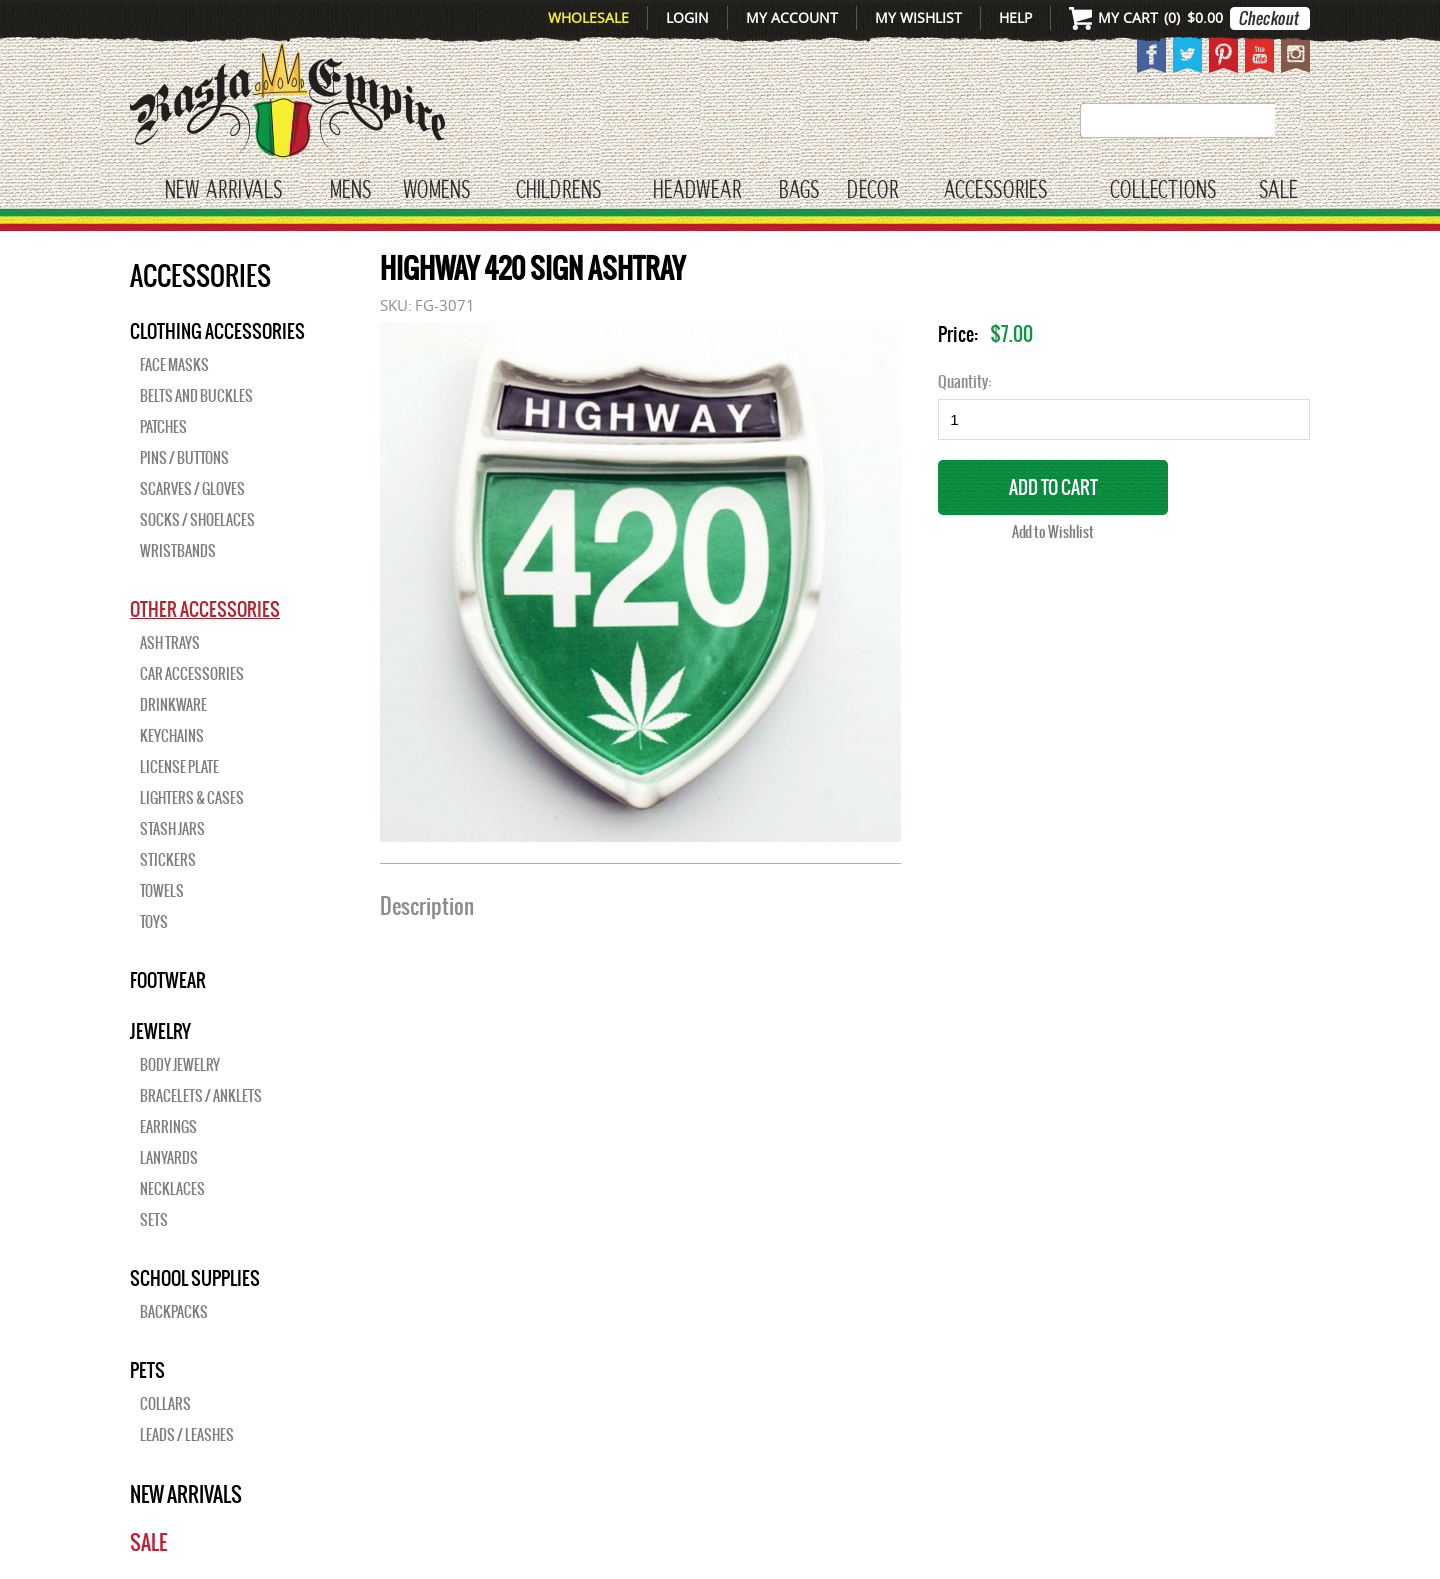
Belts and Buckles (196, 396)
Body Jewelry (180, 1065)
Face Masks (174, 365)
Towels (162, 891)
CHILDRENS (558, 191)
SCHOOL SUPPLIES (195, 1278)
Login (687, 17)
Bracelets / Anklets (201, 1096)
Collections (1163, 191)
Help (1015, 17)
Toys (154, 922)
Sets (154, 1220)
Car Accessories (192, 674)
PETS (147, 1370)
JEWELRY (160, 1031)
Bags (799, 191)
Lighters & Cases (192, 798)
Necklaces (172, 1189)
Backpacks (174, 1312)
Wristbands (178, 551)
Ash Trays (170, 643)
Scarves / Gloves (192, 489)
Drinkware (173, 705)
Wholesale (588, 17)
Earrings (168, 1127)
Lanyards (169, 1158)
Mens (350, 191)
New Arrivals (223, 191)
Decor (872, 191)
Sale (1278, 191)
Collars (165, 1404)
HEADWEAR (697, 191)
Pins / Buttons (184, 458)
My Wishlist (918, 17)
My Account (792, 17)
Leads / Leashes (187, 1435)
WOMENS (436, 191)
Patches (163, 427)
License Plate (179, 767)
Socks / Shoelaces (197, 520)
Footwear (168, 980)
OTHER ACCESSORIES (205, 609)
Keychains (172, 736)
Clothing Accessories (217, 331)
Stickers (168, 860)
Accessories (995, 191)
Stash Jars (172, 829)
